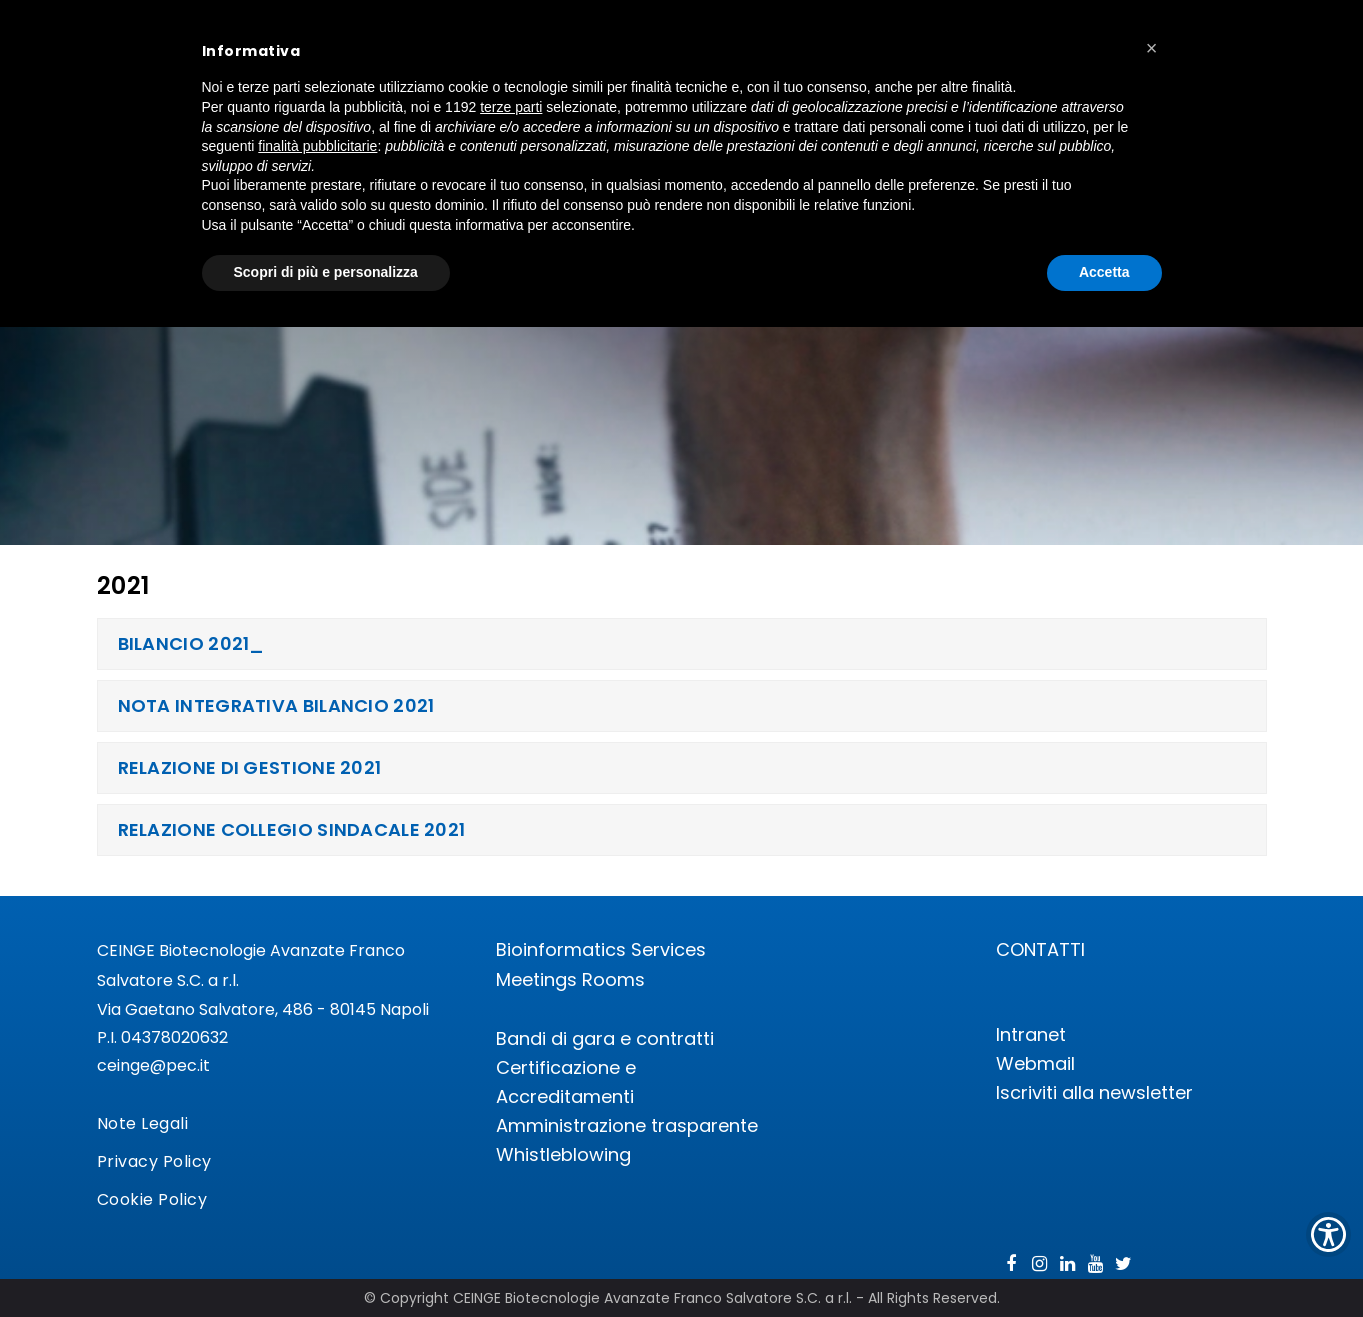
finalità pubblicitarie (317, 146)
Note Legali (143, 1123)
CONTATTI (1040, 949)
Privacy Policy (154, 1161)
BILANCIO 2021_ (191, 643)
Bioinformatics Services (601, 949)
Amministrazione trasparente (627, 1125)
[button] (1152, 48)
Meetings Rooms (570, 979)
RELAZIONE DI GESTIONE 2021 (250, 767)
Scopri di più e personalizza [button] (326, 272)
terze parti (511, 107)
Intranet (1031, 1034)
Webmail (1035, 1063)
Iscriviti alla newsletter (1094, 1092)
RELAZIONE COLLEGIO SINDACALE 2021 (292, 829)
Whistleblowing (563, 1154)
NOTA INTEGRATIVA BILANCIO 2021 (276, 705)
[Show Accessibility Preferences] (1328, 1234)
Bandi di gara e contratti (605, 1038)
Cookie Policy (152, 1199)
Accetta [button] (1104, 272)
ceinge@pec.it (153, 1065)
